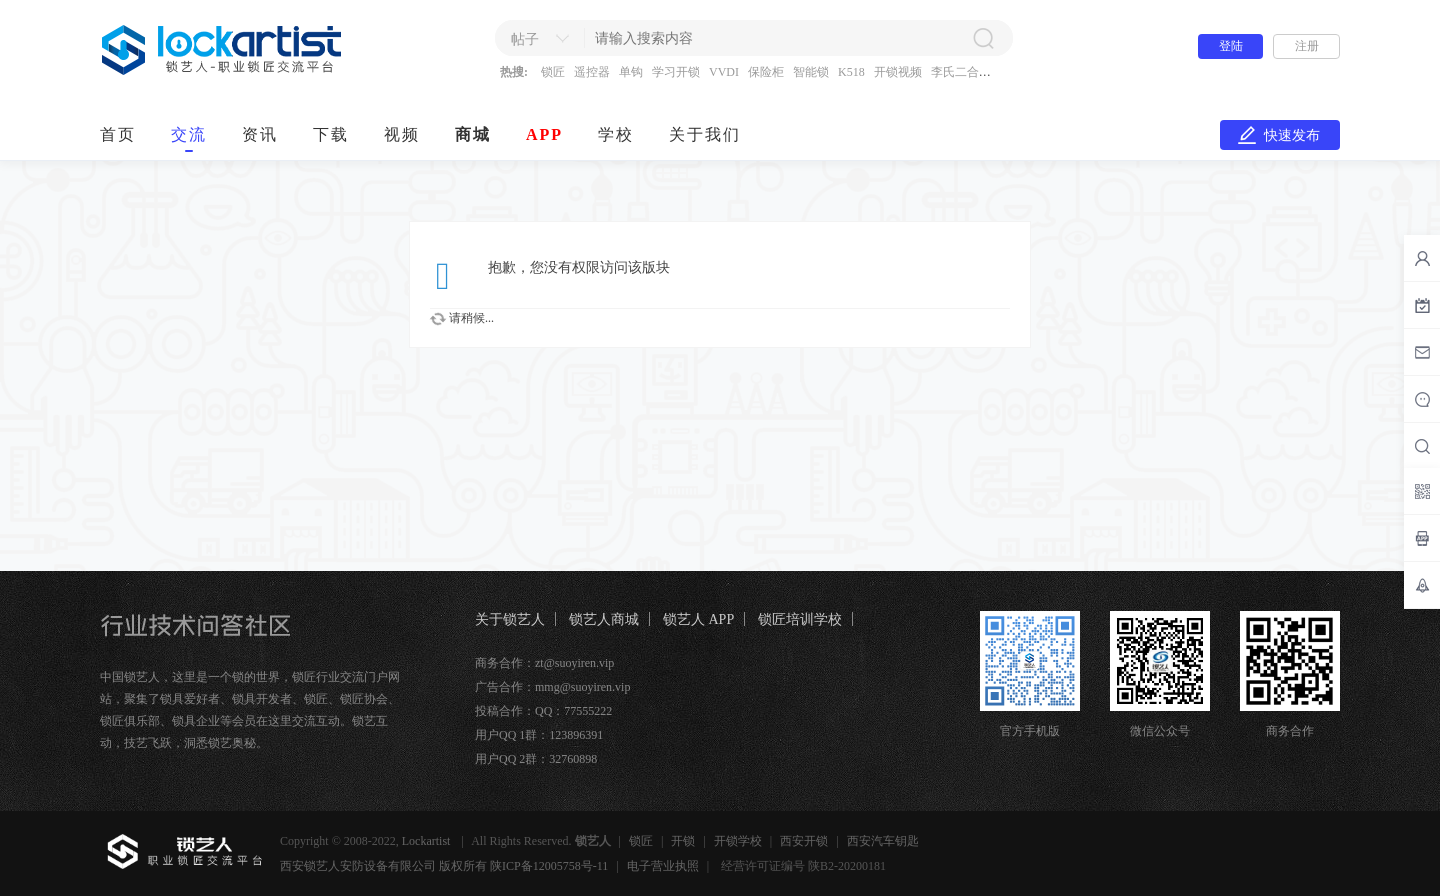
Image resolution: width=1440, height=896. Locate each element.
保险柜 (766, 72)
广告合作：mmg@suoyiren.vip (552, 687)
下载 (331, 134)
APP (544, 134)
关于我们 (705, 134)
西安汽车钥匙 (883, 841)
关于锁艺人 (510, 619)
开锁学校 (738, 841)
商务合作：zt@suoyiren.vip (544, 663)
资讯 (260, 134)
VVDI (724, 72)
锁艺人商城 (604, 619)
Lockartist (428, 841)
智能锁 (811, 72)
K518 (851, 72)
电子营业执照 (663, 866)
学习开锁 (676, 72)
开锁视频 (898, 72)
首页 (118, 134)
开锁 (683, 841)
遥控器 (592, 72)
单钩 (631, 72)
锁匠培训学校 (800, 619)
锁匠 (553, 72)
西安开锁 (804, 841)
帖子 (525, 39)
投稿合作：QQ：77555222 (543, 711)
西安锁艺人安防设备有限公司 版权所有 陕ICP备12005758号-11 (444, 866)
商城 (473, 134)
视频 (402, 134)
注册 (1307, 46)
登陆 (1231, 46)
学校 (616, 134)
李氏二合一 (961, 72)
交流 (189, 134)
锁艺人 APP (698, 619)
